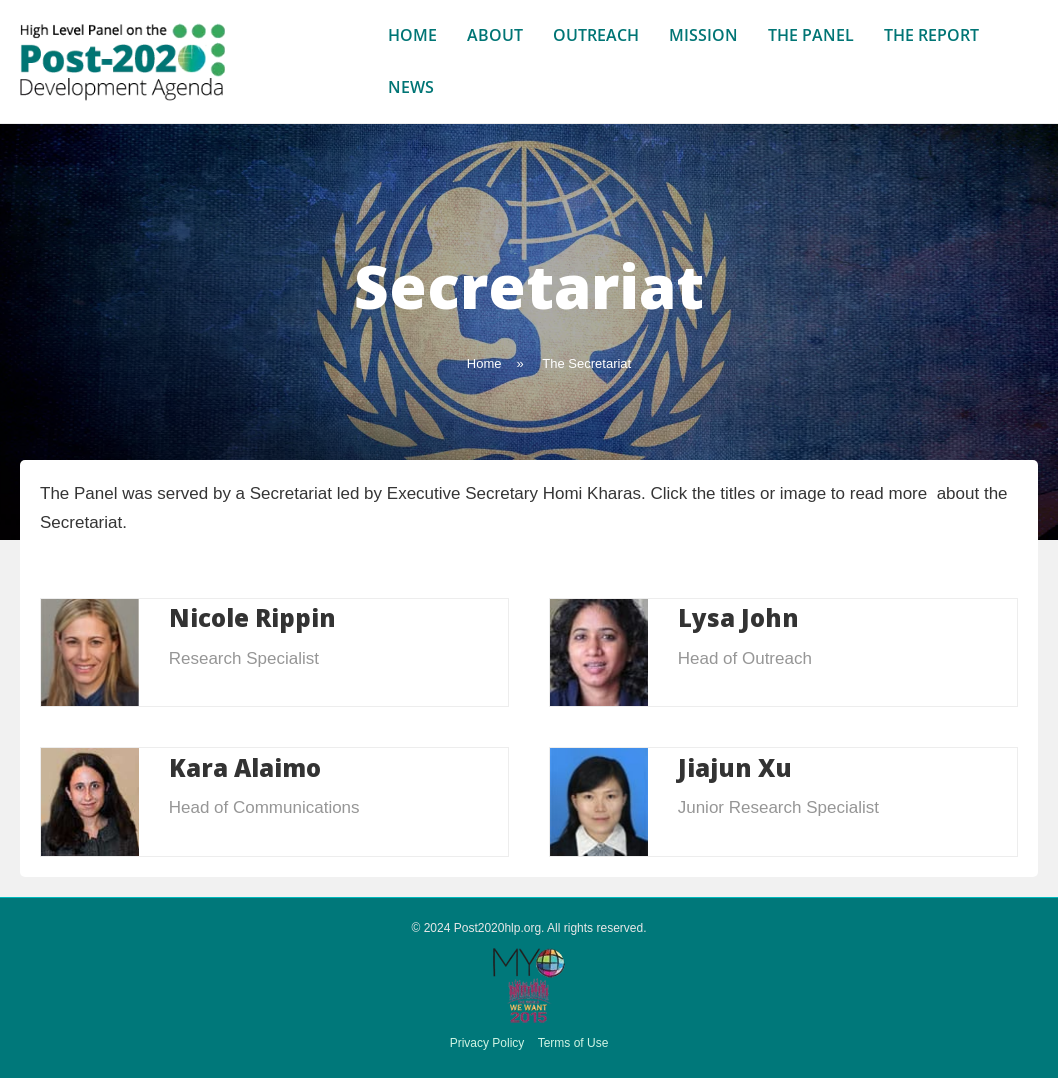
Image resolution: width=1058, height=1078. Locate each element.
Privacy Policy (487, 1043)
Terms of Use (573, 1043)
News (411, 87)
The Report (931, 35)
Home (412, 35)
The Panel (811, 35)
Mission (703, 35)
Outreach (596, 35)
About (495, 35)
